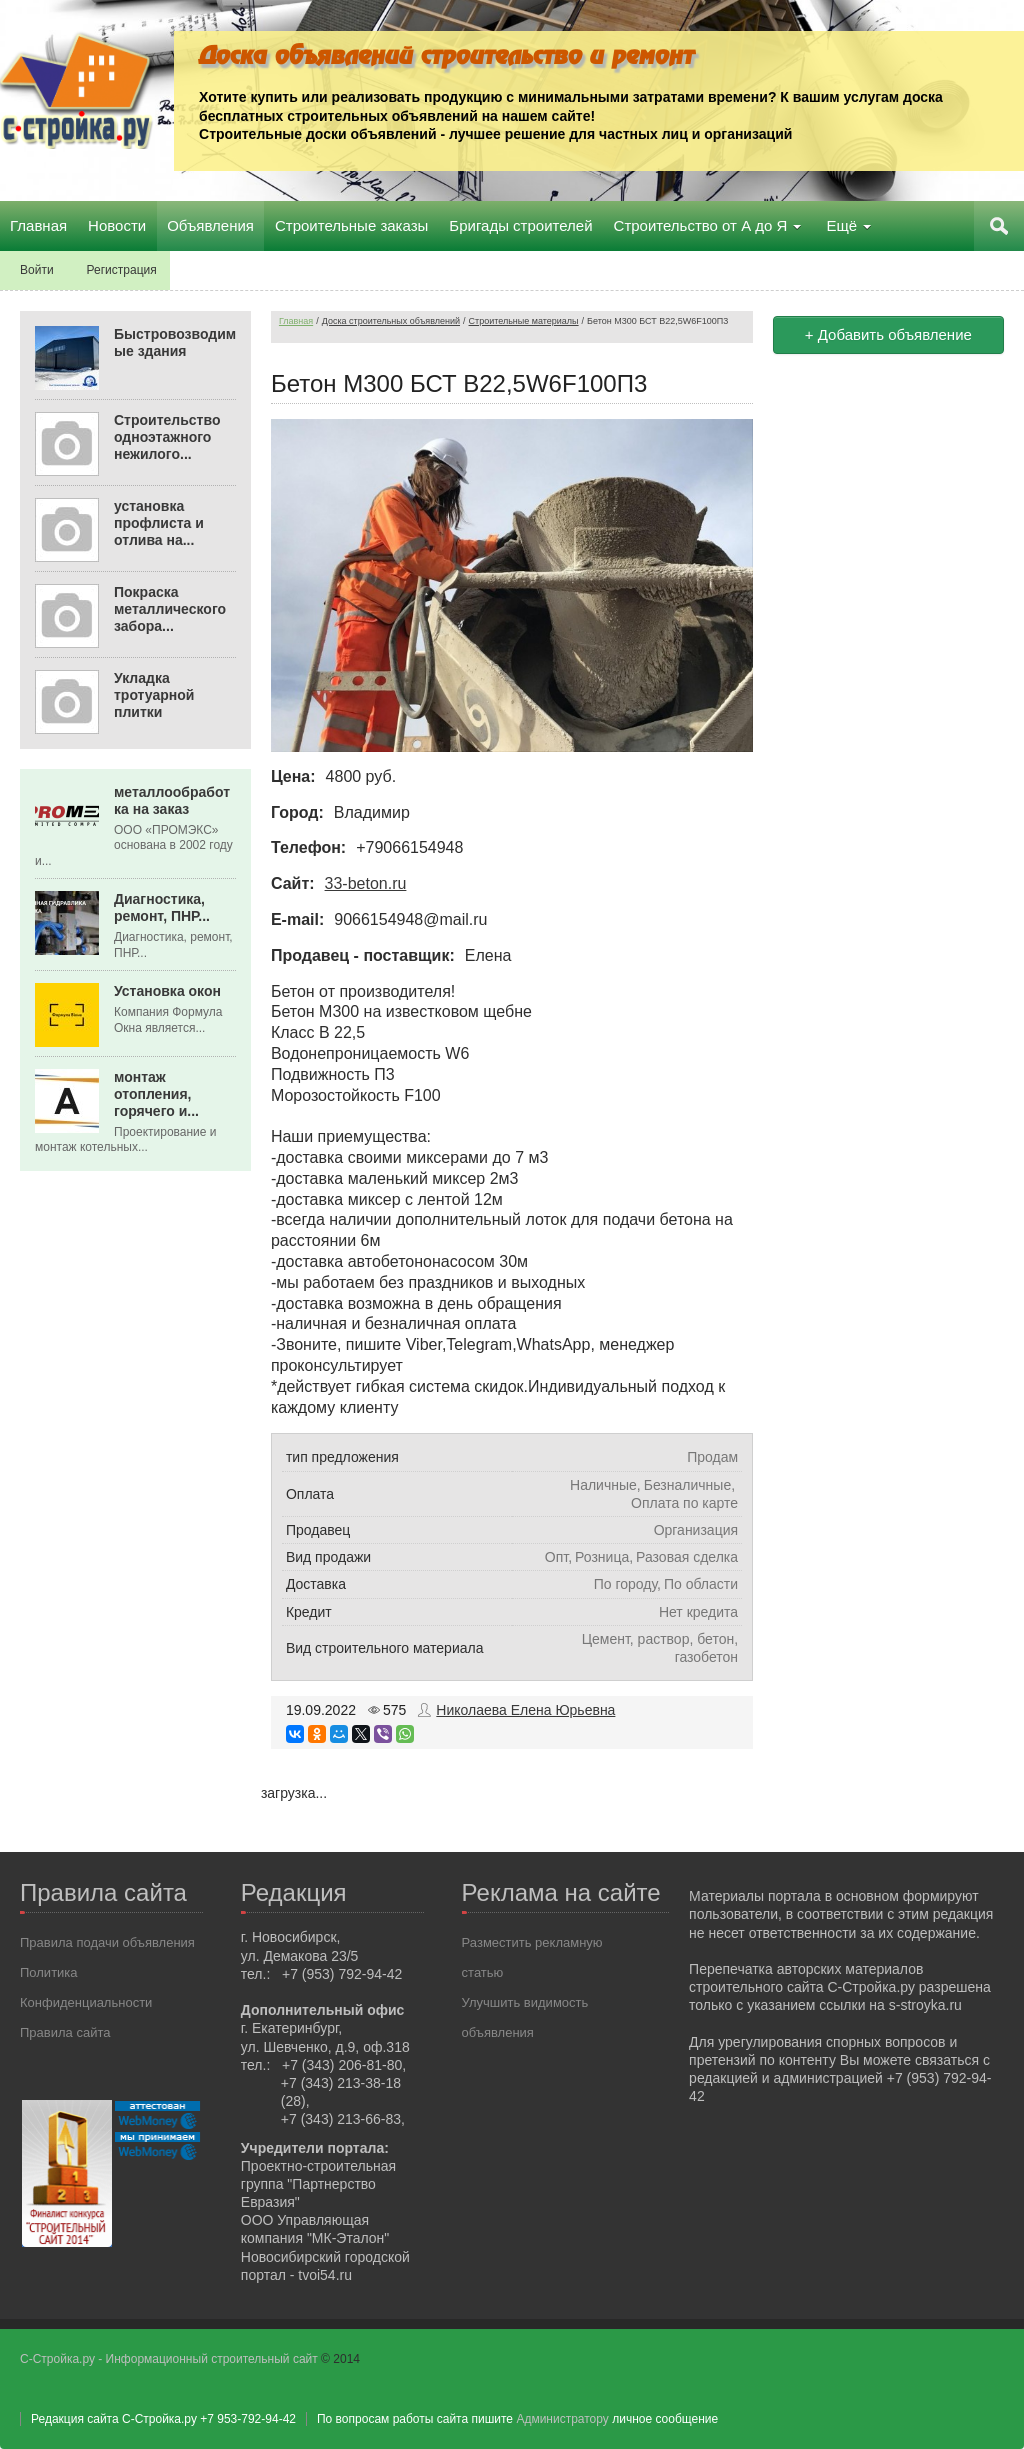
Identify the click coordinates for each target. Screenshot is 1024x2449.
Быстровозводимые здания (175, 342)
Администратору (562, 2419)
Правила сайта (65, 2032)
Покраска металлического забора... (170, 609)
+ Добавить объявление (888, 334)
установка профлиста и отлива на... (159, 523)
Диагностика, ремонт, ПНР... (162, 907)
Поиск (999, 226)
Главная (296, 321)
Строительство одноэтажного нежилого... (167, 437)
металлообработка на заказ (172, 800)
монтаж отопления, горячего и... (156, 1094)
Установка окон (167, 991)
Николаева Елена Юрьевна (525, 1710)
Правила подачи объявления (107, 1942)
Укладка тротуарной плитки (154, 695)
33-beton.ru (366, 883)
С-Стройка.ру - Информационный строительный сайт (170, 2359)
